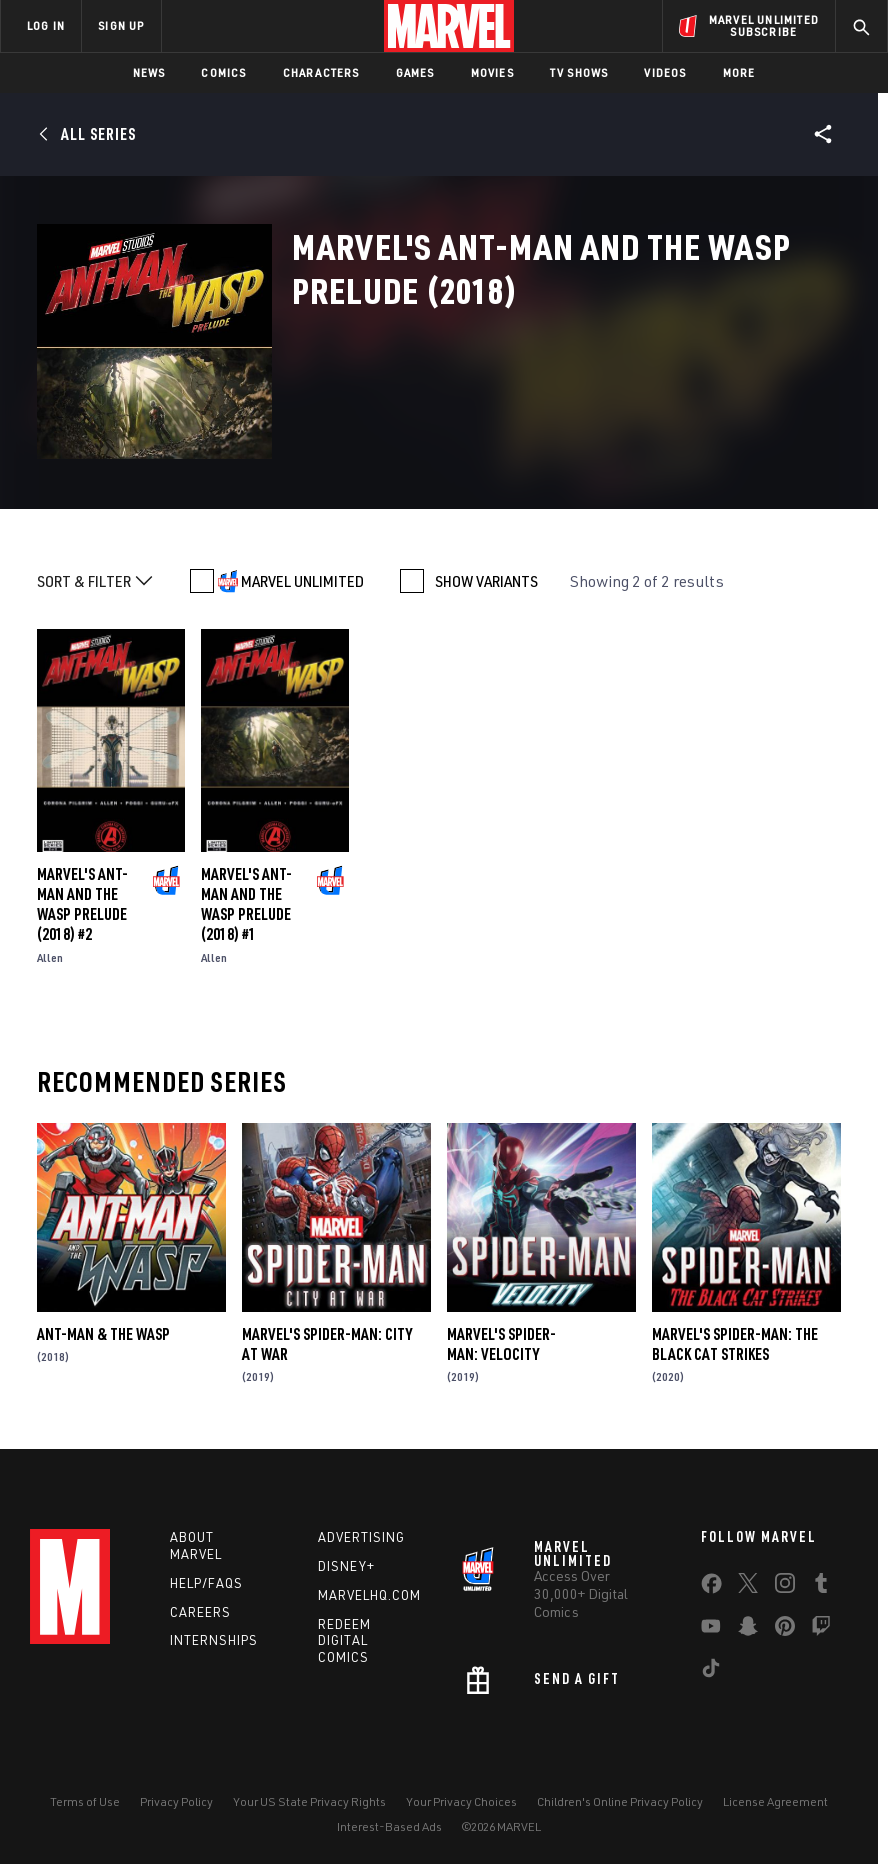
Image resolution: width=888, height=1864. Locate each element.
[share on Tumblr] (821, 1587)
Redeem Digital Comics (344, 1641)
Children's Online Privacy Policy (620, 1801)
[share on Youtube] (711, 1630)
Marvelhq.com (369, 1595)
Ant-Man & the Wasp (103, 1334)
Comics (223, 72)
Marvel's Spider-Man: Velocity (501, 1344)
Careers (200, 1612)
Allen (50, 957)
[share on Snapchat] (748, 1630)
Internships (214, 1640)
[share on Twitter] (748, 1587)
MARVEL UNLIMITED (302, 581)
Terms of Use (85, 1801)
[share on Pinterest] (785, 1630)
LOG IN (46, 25)
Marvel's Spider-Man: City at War (327, 1344)
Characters (321, 72)
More (739, 72)
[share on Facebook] (711, 1588)
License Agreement (775, 1801)
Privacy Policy (176, 1801)
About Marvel (196, 1545)
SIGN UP (121, 25)
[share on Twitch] (821, 1630)
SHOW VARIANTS (486, 581)
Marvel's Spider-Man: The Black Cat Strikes (735, 1344)
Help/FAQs (206, 1583)
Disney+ (346, 1566)
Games (415, 72)
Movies (492, 72)
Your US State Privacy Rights (309, 1801)
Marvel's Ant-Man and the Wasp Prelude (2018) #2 (82, 904)
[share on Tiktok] (711, 1672)
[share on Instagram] (785, 1587)
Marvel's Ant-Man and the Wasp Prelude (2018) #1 (246, 904)
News (149, 72)
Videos (665, 72)
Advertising (361, 1537)
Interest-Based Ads (389, 1826)
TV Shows (579, 72)
